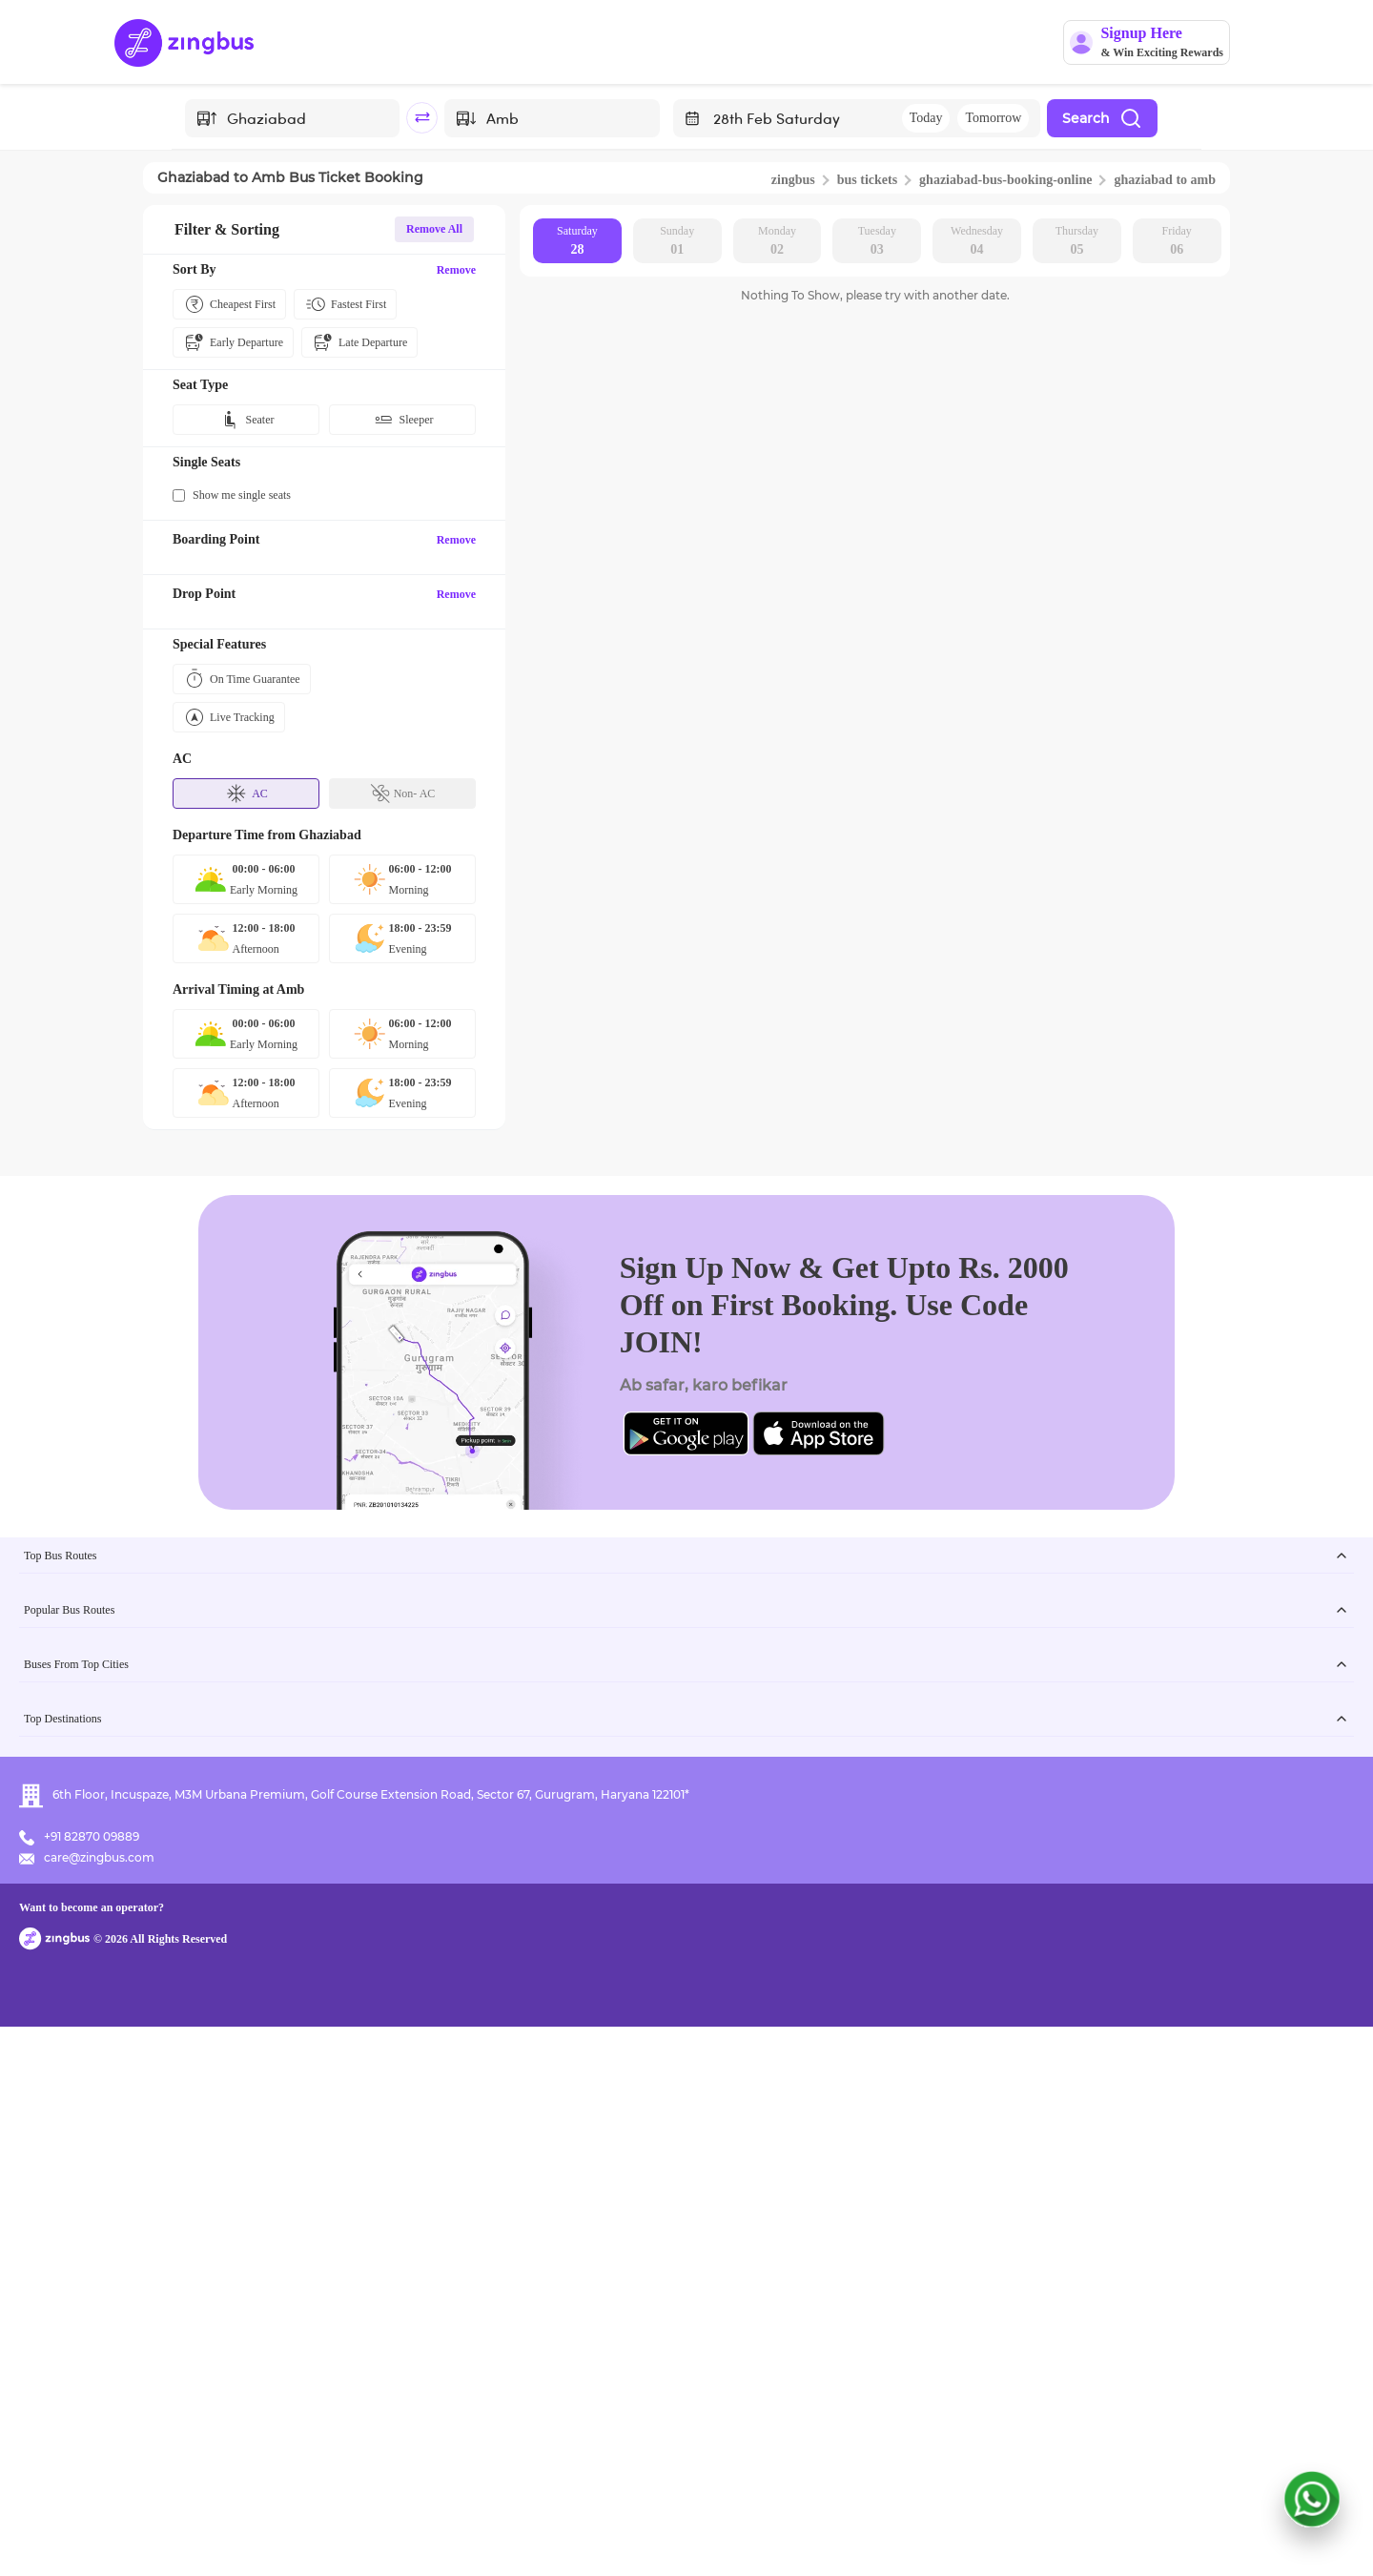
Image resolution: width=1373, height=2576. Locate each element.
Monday (777, 241)
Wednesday (977, 241)
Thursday (1076, 241)
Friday (1177, 241)
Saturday (577, 241)
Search (1102, 118)
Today (926, 118)
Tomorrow (993, 118)
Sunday (677, 241)
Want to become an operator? (810, 2533)
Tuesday (877, 241)
